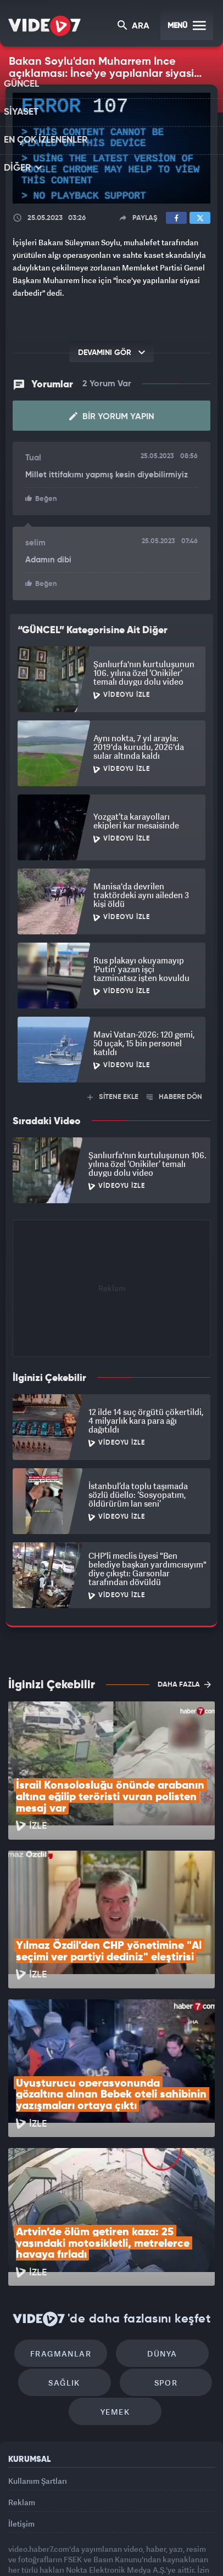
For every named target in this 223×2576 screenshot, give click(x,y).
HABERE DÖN (174, 1096)
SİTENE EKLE (112, 1096)
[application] (111, 148)
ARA (134, 26)
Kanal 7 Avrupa (97, 2536)
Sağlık (67, 2287)
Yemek (115, 2320)
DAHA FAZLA (184, 1683)
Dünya (159, 2254)
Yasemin (115, 2558)
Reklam (21, 2414)
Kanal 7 (18, 2536)
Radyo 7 (58, 2536)
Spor (162, 2287)
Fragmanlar (64, 2254)
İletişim (21, 2439)
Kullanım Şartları (37, 2389)
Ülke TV (132, 2536)
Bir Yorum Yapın (111, 416)
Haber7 (186, 2536)
